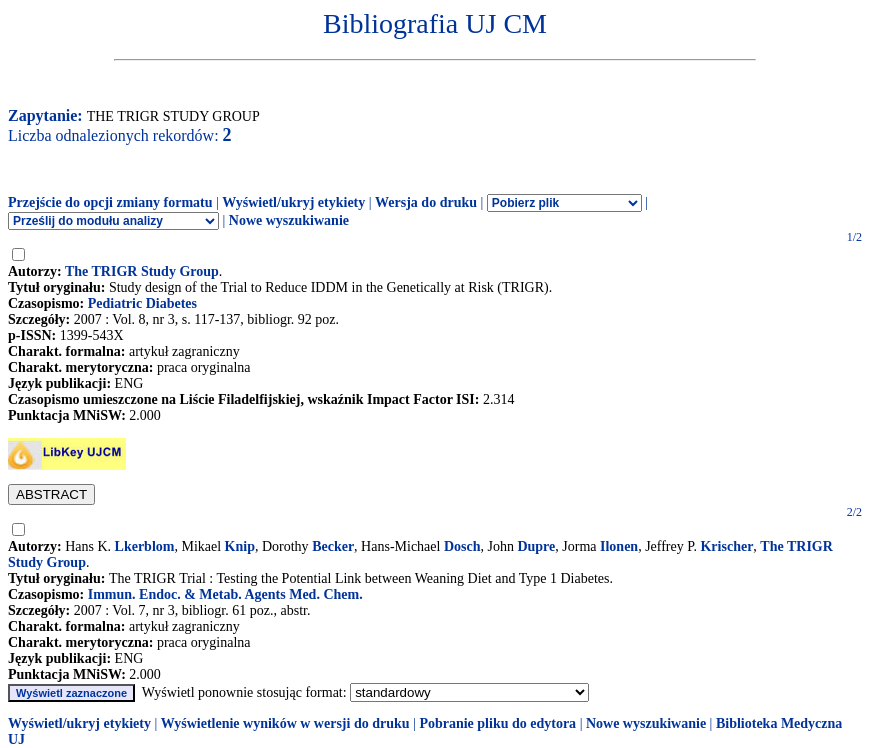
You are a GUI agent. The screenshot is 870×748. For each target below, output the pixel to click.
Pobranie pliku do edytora (497, 723)
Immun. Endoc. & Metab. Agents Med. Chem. (225, 594)
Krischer (726, 546)
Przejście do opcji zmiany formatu (110, 202)
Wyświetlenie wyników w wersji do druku (285, 723)
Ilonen (619, 546)
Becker (333, 546)
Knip (240, 546)
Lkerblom (145, 546)
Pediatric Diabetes (142, 303)
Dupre (536, 546)
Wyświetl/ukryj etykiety (293, 202)
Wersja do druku (426, 202)
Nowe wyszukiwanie (289, 220)
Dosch (462, 546)
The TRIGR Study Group (142, 271)
